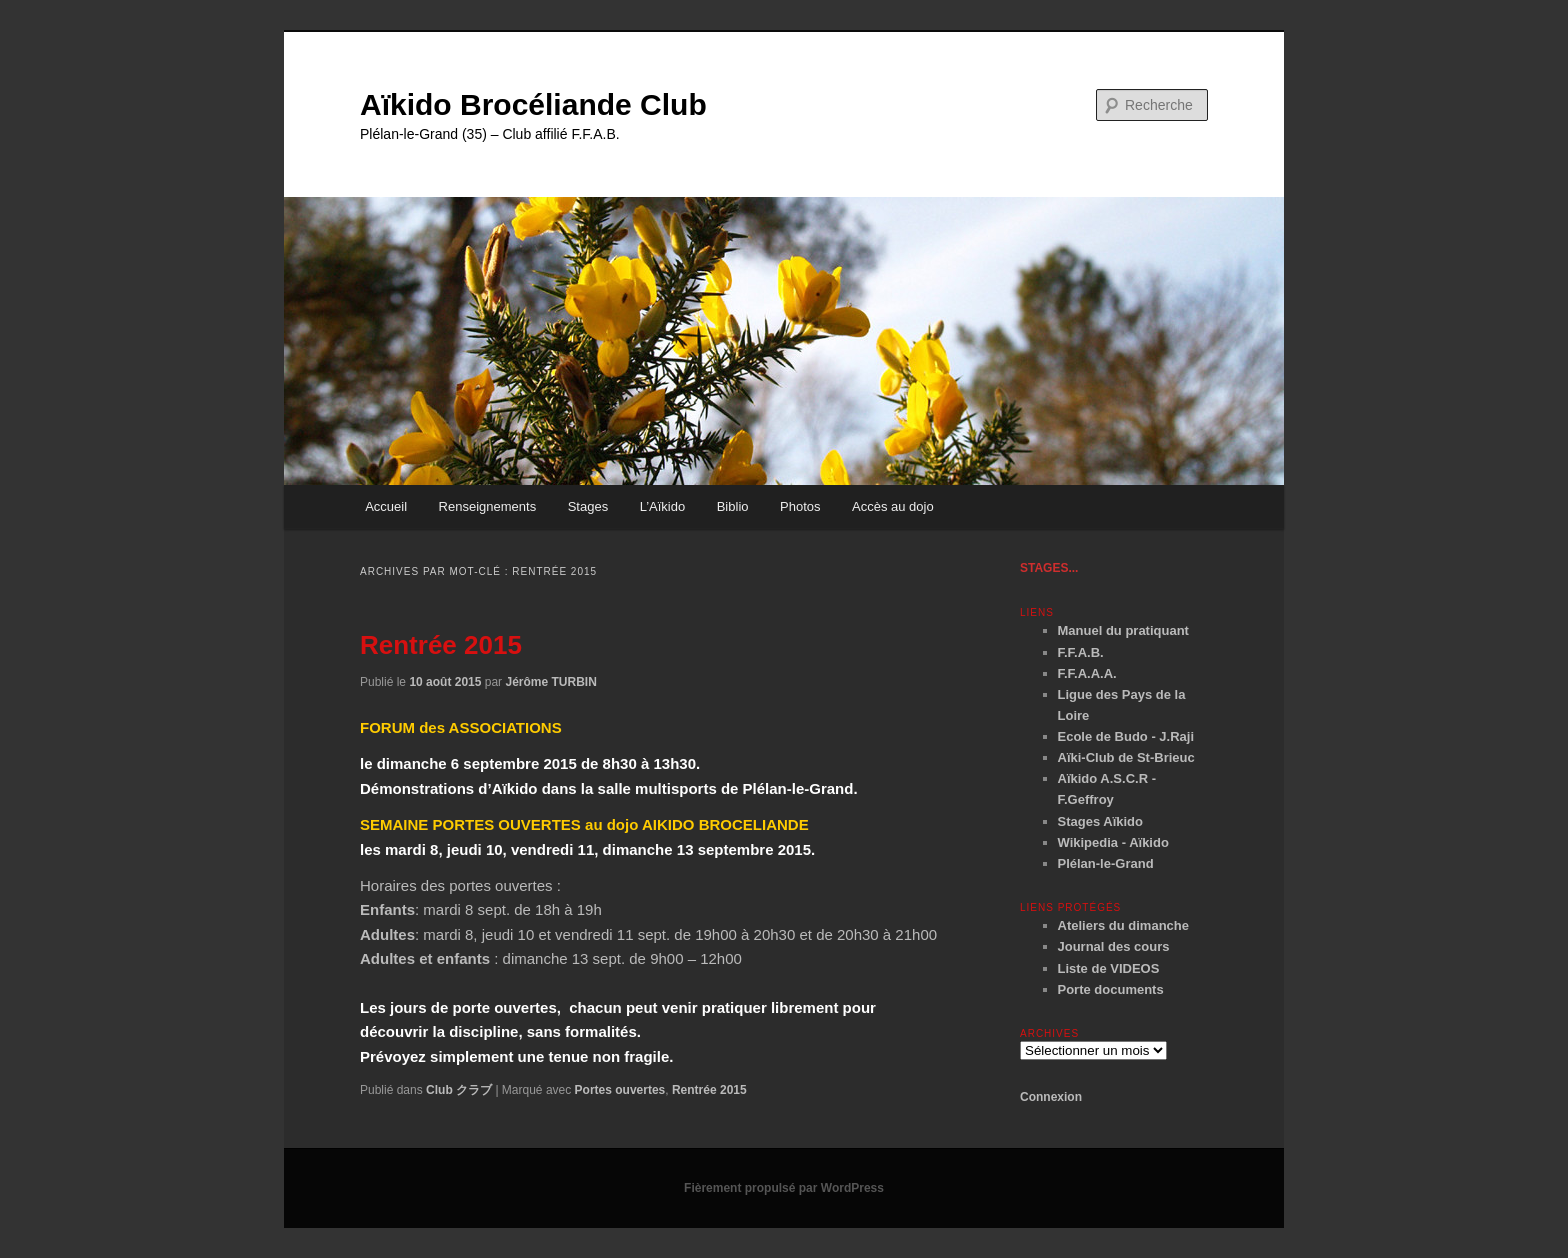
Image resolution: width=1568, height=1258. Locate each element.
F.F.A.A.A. (1087, 673)
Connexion (1051, 1097)
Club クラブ (459, 1090)
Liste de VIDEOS (1109, 968)
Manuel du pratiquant (1123, 630)
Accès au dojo (893, 506)
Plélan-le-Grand (1106, 863)
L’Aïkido (663, 506)
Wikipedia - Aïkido (1113, 842)
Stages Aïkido (1100, 821)
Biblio (733, 506)
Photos (800, 506)
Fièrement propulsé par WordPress (784, 1188)
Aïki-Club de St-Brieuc (1126, 757)
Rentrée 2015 (441, 645)
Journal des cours (1114, 946)
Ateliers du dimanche (1123, 925)
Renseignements (488, 506)
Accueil (386, 506)
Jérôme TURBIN (550, 682)
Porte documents (1111, 989)
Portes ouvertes (620, 1090)
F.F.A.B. (1081, 652)
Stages (588, 506)
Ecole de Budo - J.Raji (1126, 736)
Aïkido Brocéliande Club (533, 104)
